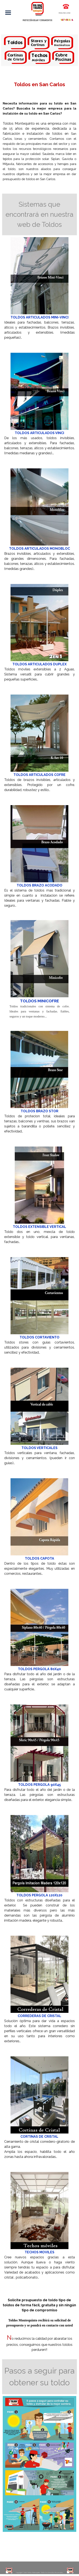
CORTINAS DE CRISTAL (39, 2137)
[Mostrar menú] (8, 12)
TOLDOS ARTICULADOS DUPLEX (39, 664)
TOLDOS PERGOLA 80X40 (39, 1669)
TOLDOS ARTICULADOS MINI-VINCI (39, 317)
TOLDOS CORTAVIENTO (39, 1337)
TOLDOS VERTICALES (39, 1448)
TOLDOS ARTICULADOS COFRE (39, 775)
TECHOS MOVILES (39, 2252)
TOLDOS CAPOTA (39, 1558)
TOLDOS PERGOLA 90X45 (39, 1785)
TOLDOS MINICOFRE (39, 1001)
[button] (66, 6)
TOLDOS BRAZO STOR (39, 1111)
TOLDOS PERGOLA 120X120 (39, 1895)
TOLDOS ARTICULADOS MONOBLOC (39, 549)
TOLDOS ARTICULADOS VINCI (39, 433)
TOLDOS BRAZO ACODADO (39, 885)
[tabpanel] (39, 50)
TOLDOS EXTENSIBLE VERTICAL (39, 1227)
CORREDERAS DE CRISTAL (39, 2016)
